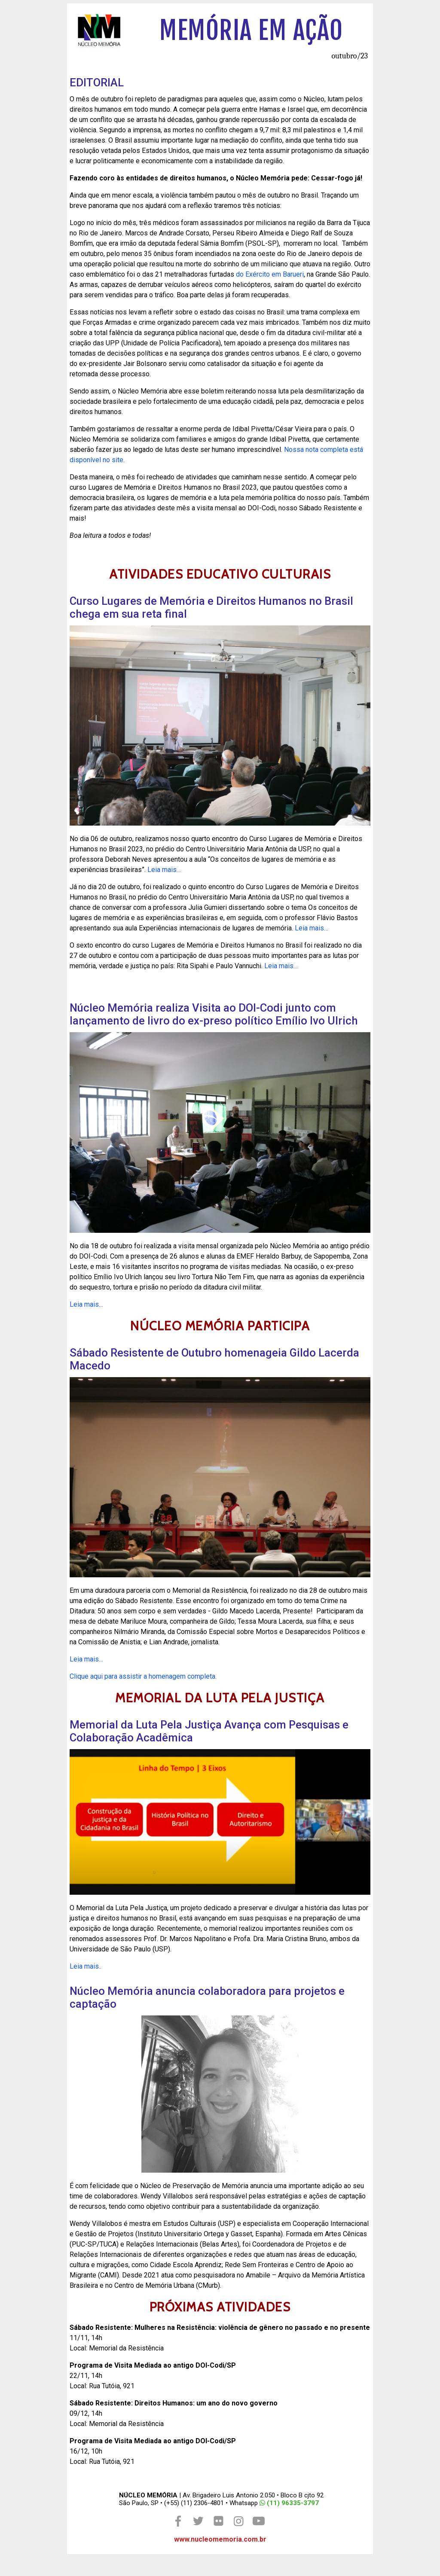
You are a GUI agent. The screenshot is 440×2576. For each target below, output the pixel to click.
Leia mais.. (85, 1966)
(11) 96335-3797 (289, 2503)
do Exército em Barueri (270, 274)
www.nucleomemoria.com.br (220, 2539)
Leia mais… (164, 870)
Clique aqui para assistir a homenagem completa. (143, 1676)
